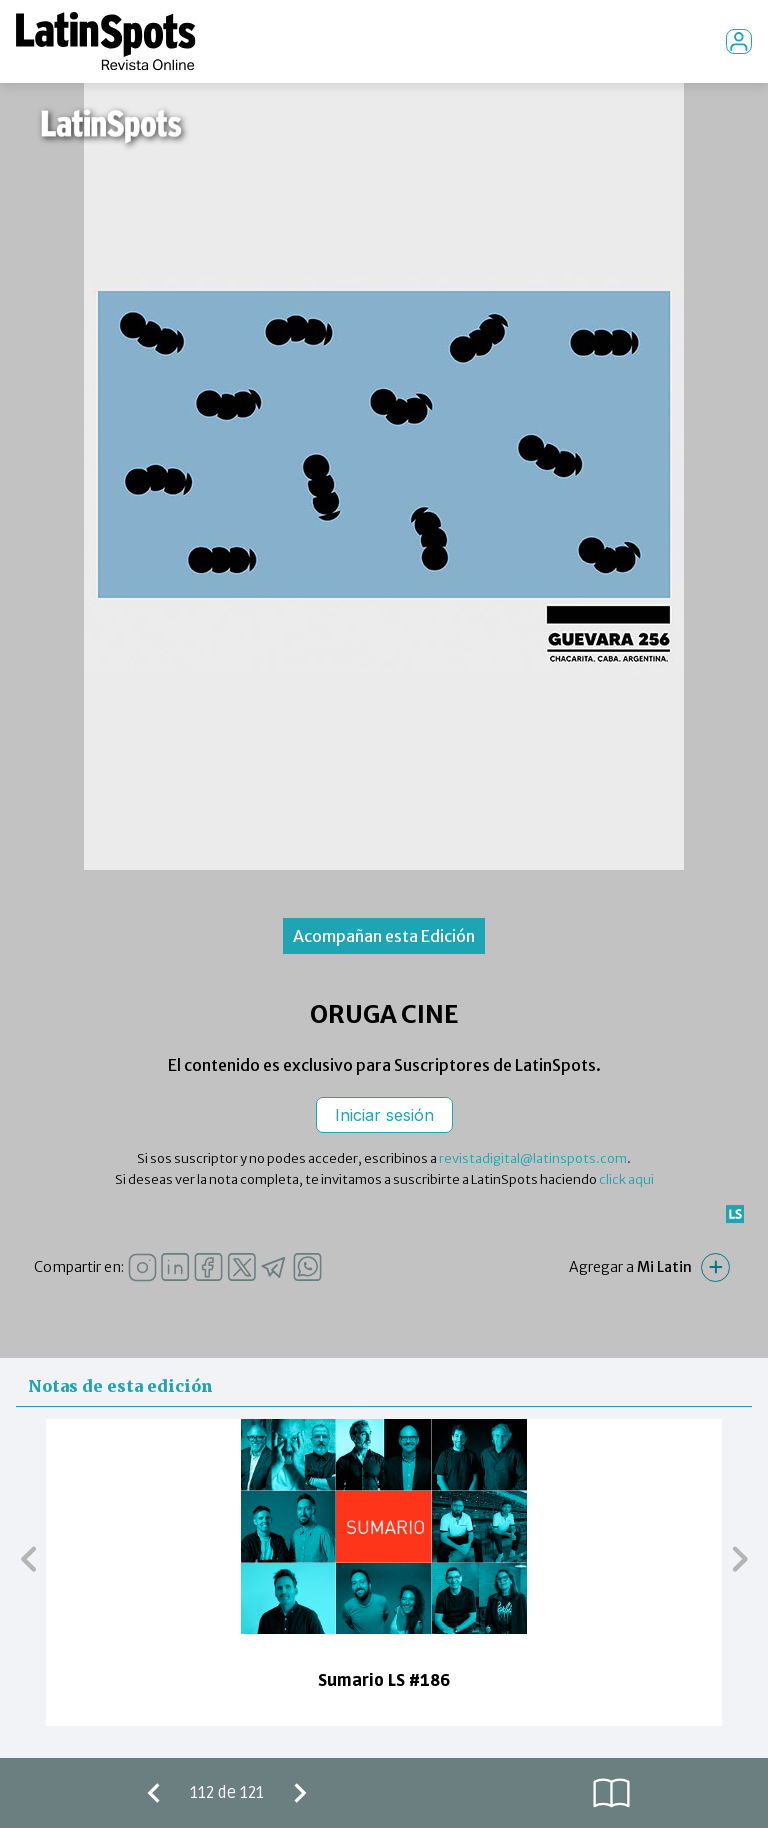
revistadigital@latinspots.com (533, 1158)
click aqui (626, 1179)
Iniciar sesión (384, 1115)
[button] (28, 1558)
